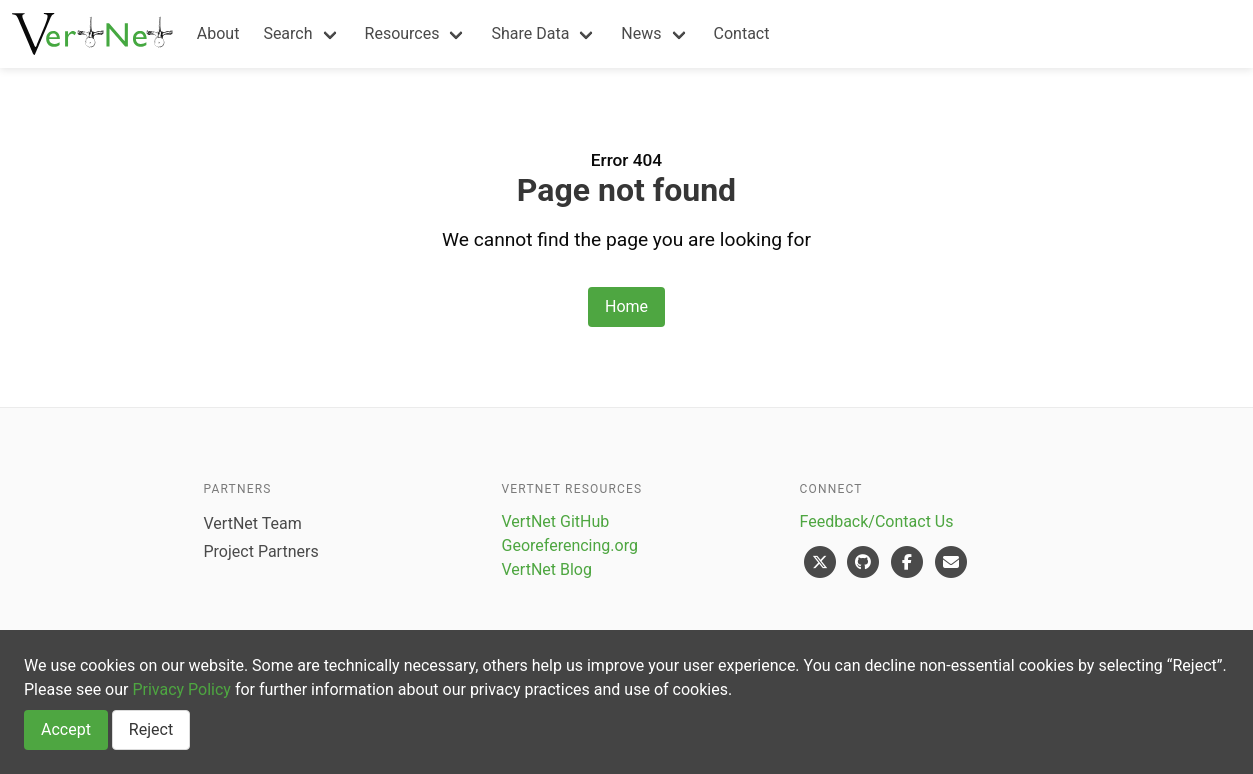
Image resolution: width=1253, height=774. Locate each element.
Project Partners (261, 551)
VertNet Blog (547, 569)
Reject (151, 729)
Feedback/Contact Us (877, 521)
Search (287, 33)
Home (626, 306)
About (218, 33)
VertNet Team (253, 523)
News (641, 33)
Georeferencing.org (570, 545)
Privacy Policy (181, 689)
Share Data (530, 33)
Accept (66, 729)
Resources (402, 33)
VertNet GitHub (556, 521)
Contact (742, 33)
